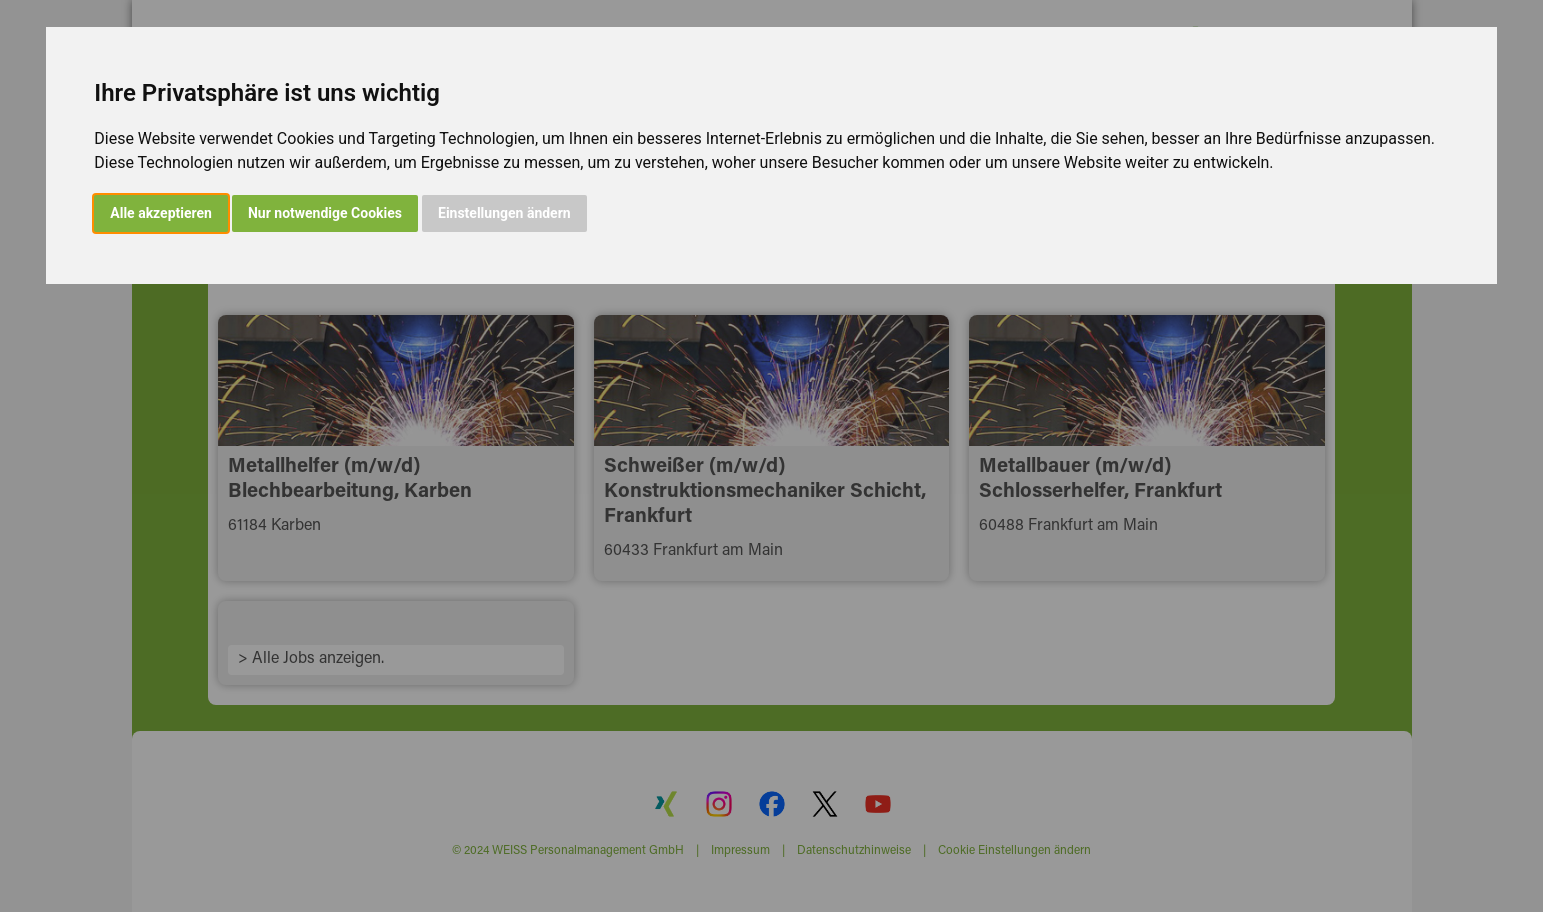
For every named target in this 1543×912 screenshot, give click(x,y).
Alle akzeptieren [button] (161, 213)
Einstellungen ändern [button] (504, 213)
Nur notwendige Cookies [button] (325, 213)
